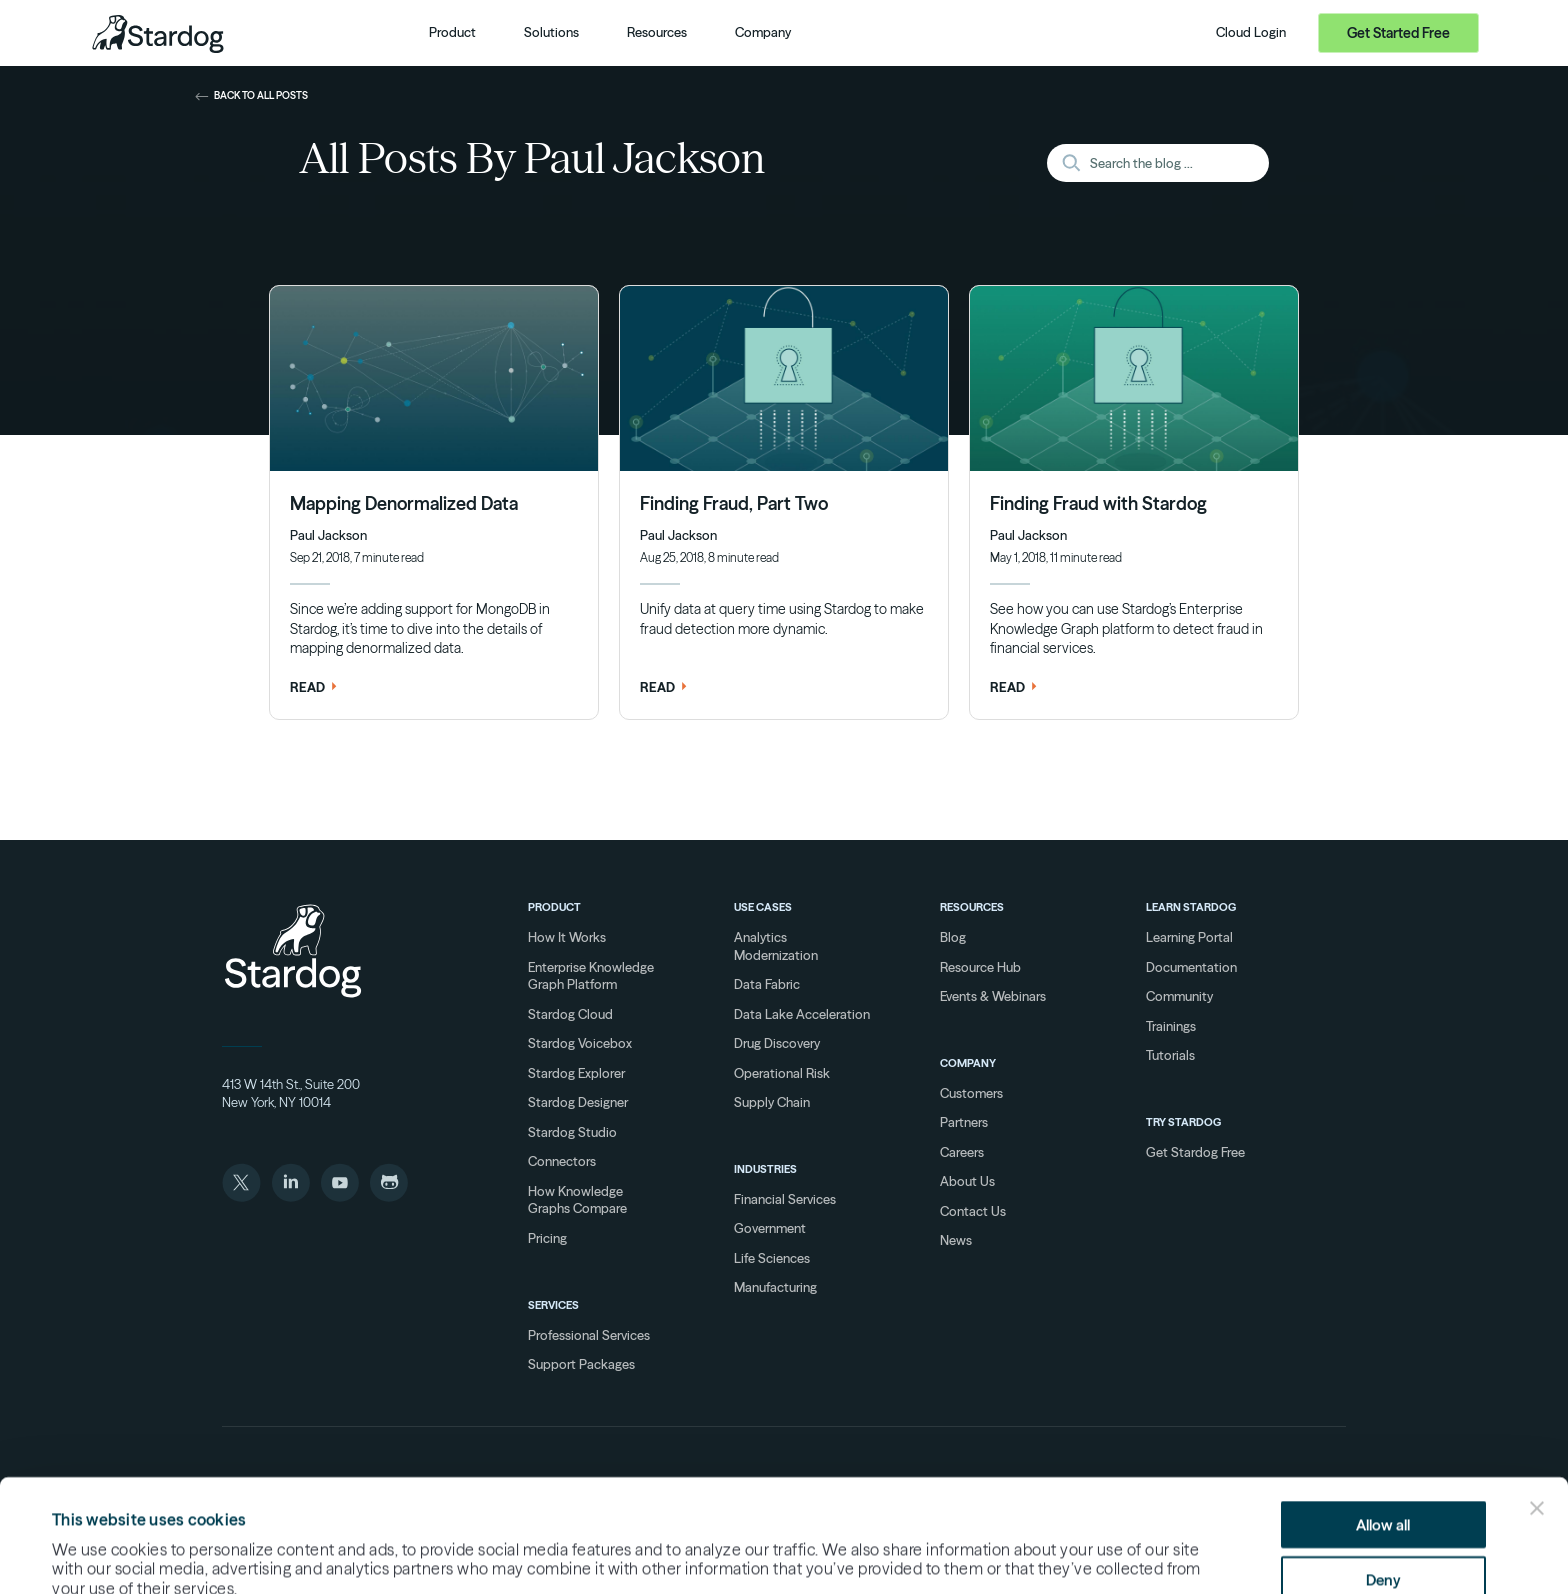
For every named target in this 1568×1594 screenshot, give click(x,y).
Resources (972, 907)
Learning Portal (1189, 937)
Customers (971, 1093)
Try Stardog (1183, 1122)
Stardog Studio (572, 1132)
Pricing (547, 1238)
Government (770, 1228)
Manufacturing (775, 1287)
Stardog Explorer (576, 1073)
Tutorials (1170, 1055)
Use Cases (763, 907)
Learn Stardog (1191, 907)
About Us (967, 1181)
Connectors (562, 1161)
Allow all (1383, 1419)
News (956, 1240)
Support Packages (581, 1364)
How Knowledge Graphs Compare (577, 1200)
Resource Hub (980, 967)
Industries (765, 1169)
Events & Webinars (993, 996)
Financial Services (785, 1199)
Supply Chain (772, 1102)
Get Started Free (1398, 33)
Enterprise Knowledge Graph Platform (591, 976)
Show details (946, 1544)
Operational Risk (782, 1073)
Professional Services (589, 1335)
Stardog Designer (578, 1102)
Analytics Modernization (776, 946)
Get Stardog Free (1195, 1152)
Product (554, 907)
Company (968, 1063)
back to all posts (251, 96)
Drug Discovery (777, 1043)
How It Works (567, 937)
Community (1179, 996)
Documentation (1191, 967)
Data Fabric (767, 984)
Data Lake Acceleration (802, 1014)
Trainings (1171, 1026)
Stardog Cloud (570, 1014)
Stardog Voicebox (580, 1043)
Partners (964, 1122)
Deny (1383, 1473)
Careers (962, 1152)
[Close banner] (1537, 1403)
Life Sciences (772, 1258)
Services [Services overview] (553, 1305)
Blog (953, 937)
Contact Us (973, 1211)
